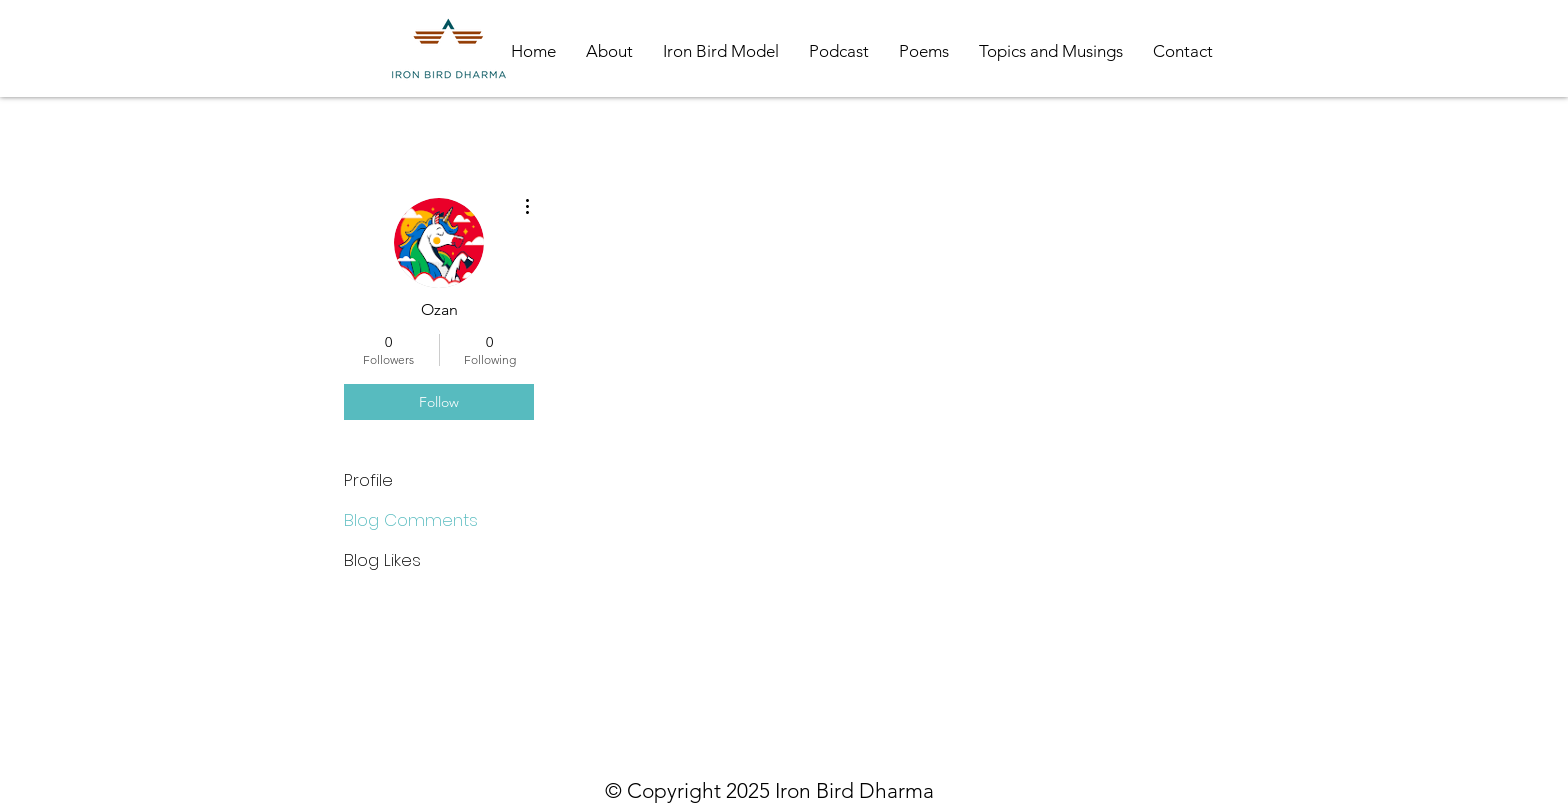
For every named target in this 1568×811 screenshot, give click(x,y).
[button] (609, 51)
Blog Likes (382, 560)
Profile (368, 480)
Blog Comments (411, 520)
